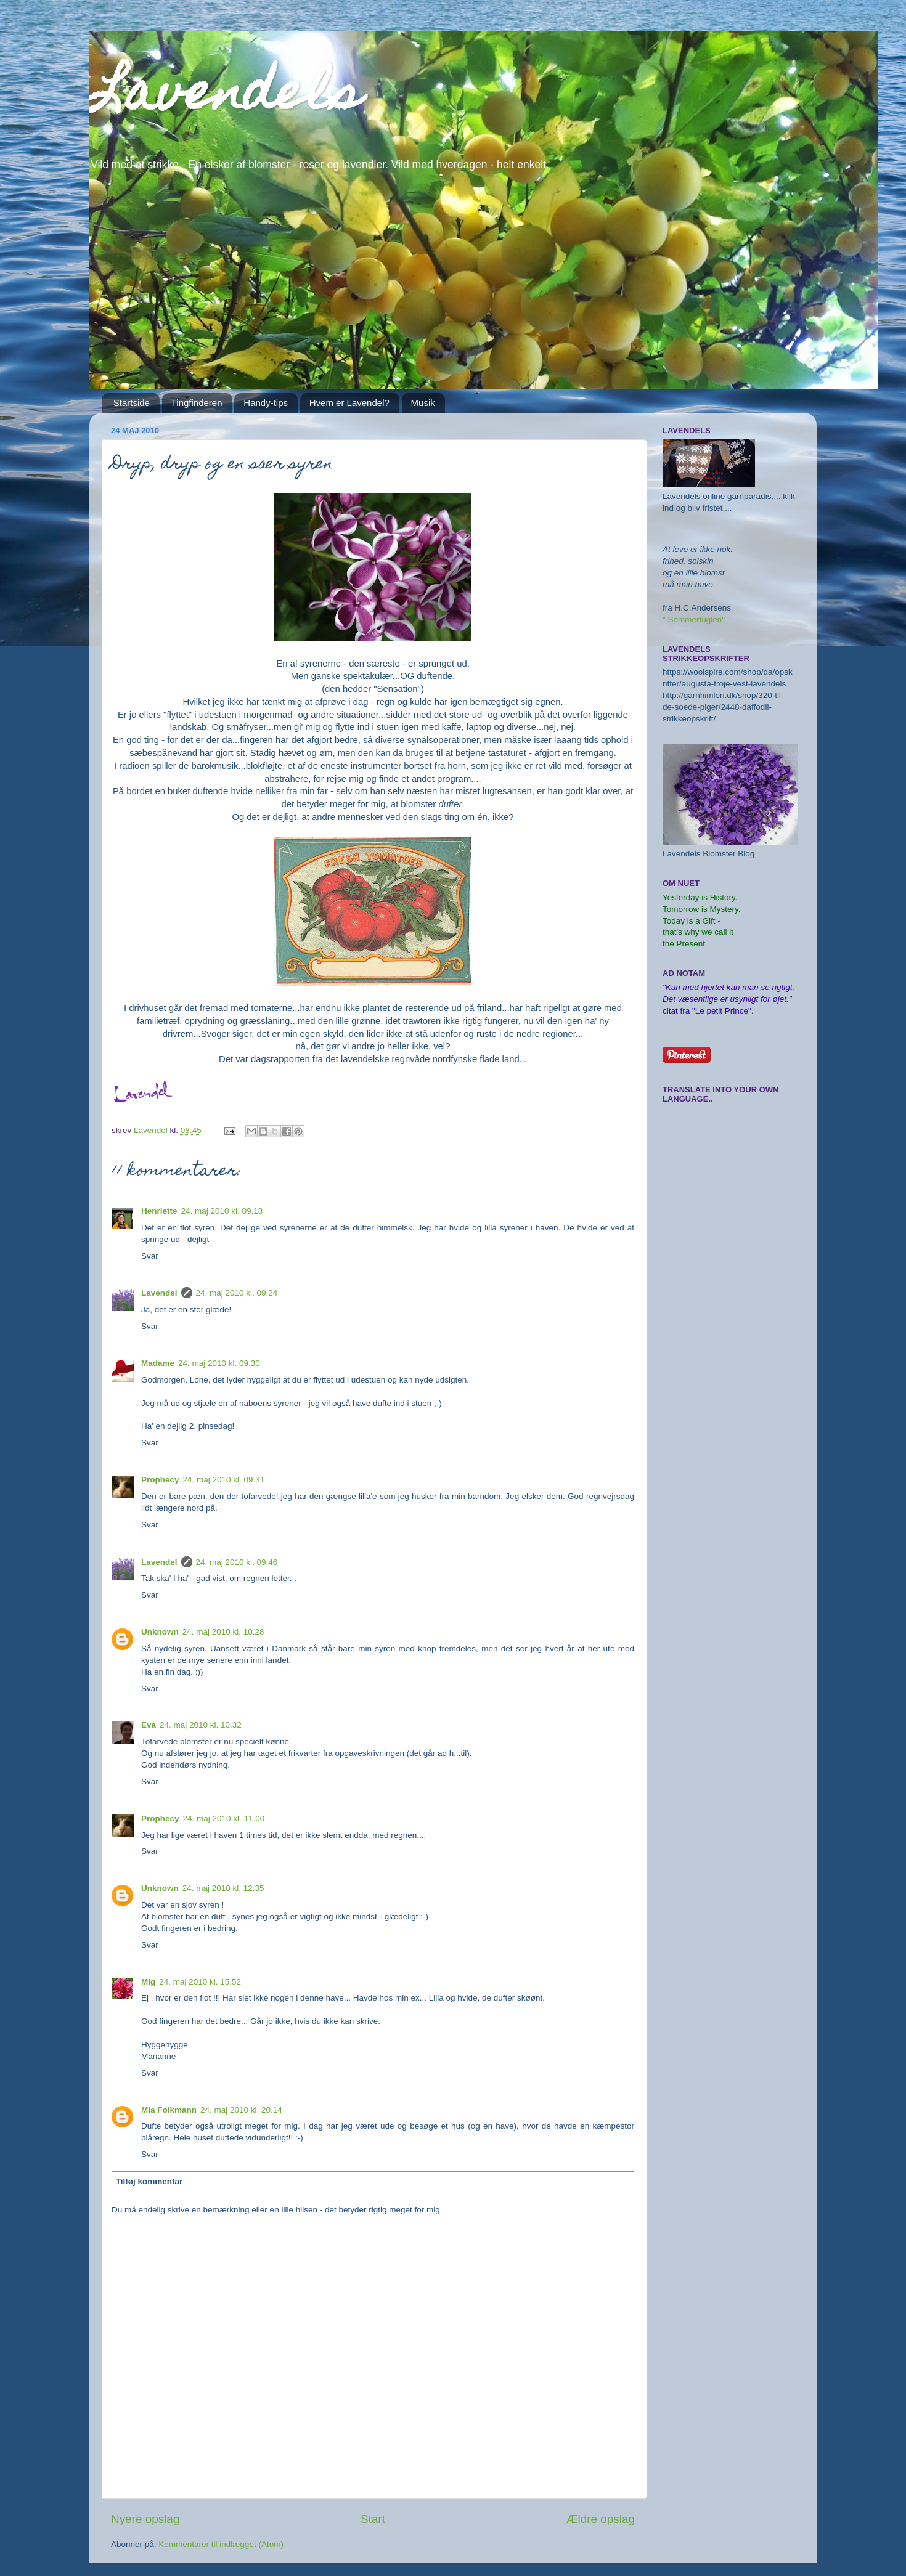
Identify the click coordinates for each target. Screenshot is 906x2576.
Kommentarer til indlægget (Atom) (221, 2544)
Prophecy (160, 1479)
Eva (148, 1724)
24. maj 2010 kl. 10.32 (201, 1724)
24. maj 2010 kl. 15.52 (200, 1981)
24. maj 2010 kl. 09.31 (224, 1479)
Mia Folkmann (169, 2110)
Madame (157, 1363)
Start (373, 2519)
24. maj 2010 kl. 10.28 (223, 1631)
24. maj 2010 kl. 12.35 (223, 1888)
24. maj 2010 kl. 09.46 (237, 1562)
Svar (149, 1256)
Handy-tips (265, 402)
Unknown (160, 1631)
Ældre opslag (600, 2519)
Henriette (159, 1211)
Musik (423, 402)
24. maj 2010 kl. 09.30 (219, 1363)
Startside (131, 402)
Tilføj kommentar (149, 2181)
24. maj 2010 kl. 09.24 (237, 1293)
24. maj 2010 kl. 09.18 (222, 1211)
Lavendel (159, 1293)
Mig (148, 1981)
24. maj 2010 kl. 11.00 (224, 1818)
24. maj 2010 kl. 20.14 (241, 2110)
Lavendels (225, 97)
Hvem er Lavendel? (349, 402)
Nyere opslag (145, 2519)
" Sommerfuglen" (694, 619)
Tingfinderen (196, 402)
